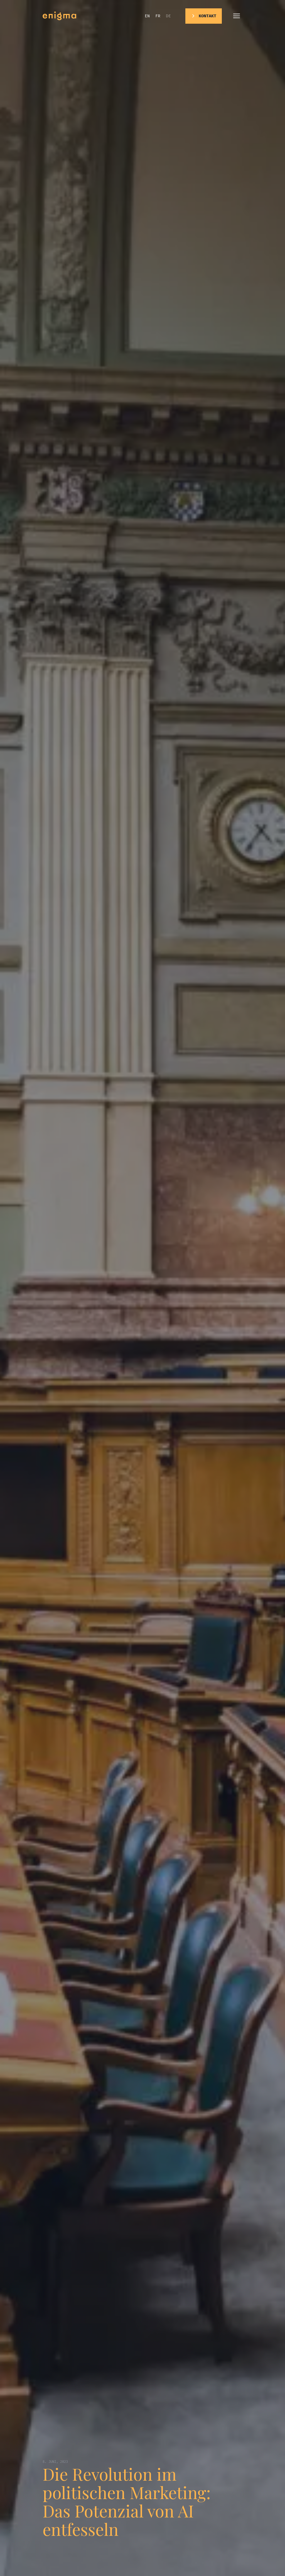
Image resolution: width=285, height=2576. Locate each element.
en (147, 15)
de (168, 15)
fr (157, 15)
